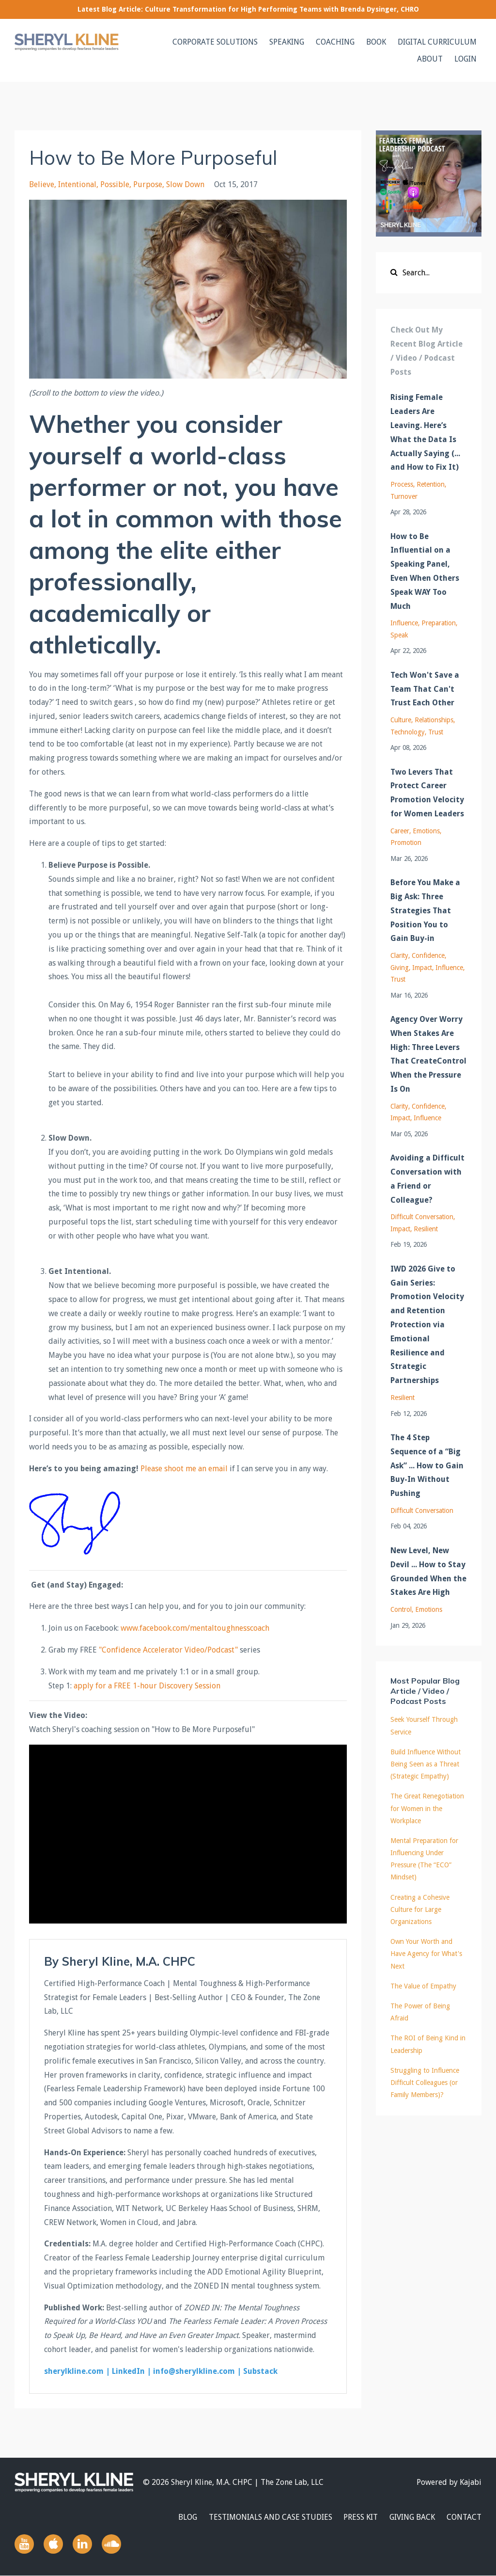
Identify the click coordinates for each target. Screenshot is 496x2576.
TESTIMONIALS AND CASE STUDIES (270, 2517)
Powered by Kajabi (449, 2482)
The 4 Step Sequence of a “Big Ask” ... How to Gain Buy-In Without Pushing (427, 1465)
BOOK (376, 42)
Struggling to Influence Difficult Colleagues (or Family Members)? (424, 2083)
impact (422, 967)
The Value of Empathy (423, 1986)
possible (114, 184)
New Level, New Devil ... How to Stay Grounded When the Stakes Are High (428, 1571)
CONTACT (464, 2517)
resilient (426, 1229)
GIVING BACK (412, 2517)
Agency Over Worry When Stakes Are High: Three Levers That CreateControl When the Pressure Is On (428, 1054)
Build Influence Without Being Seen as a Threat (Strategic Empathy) (425, 1764)
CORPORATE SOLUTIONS (215, 42)
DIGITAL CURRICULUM (437, 42)
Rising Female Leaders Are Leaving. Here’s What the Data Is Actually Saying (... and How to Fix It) (425, 432)
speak (399, 635)
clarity (399, 955)
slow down (185, 184)
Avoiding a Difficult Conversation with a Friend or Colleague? (427, 1178)
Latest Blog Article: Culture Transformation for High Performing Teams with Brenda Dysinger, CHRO (248, 9)
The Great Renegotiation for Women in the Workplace (427, 1808)
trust (435, 732)
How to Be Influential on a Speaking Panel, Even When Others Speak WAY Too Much (424, 571)
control (401, 1609)
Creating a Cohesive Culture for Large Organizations (420, 1909)
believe (41, 184)
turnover (404, 496)
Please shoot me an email (184, 1468)
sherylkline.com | (78, 2371)
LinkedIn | (132, 2371)
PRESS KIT (360, 2517)
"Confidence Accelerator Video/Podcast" (168, 1649)
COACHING (335, 42)
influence (404, 623)
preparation (438, 623)
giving (399, 967)
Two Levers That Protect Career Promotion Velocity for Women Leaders (427, 792)
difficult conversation (421, 1217)
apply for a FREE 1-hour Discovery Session (147, 1685)
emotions (426, 831)
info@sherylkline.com (194, 2371)
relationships (434, 720)
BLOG (187, 2517)
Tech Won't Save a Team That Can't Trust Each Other (424, 689)
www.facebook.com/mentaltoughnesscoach (195, 1628)
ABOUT (430, 59)
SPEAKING (286, 42)
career (399, 831)
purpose (147, 184)
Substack (260, 2371)
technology (407, 732)
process (401, 484)
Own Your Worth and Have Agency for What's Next (426, 1954)
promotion (405, 842)
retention (431, 484)
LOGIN (465, 59)
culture (400, 720)
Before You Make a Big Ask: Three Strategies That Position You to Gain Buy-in (425, 910)
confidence (428, 955)
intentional (77, 184)
